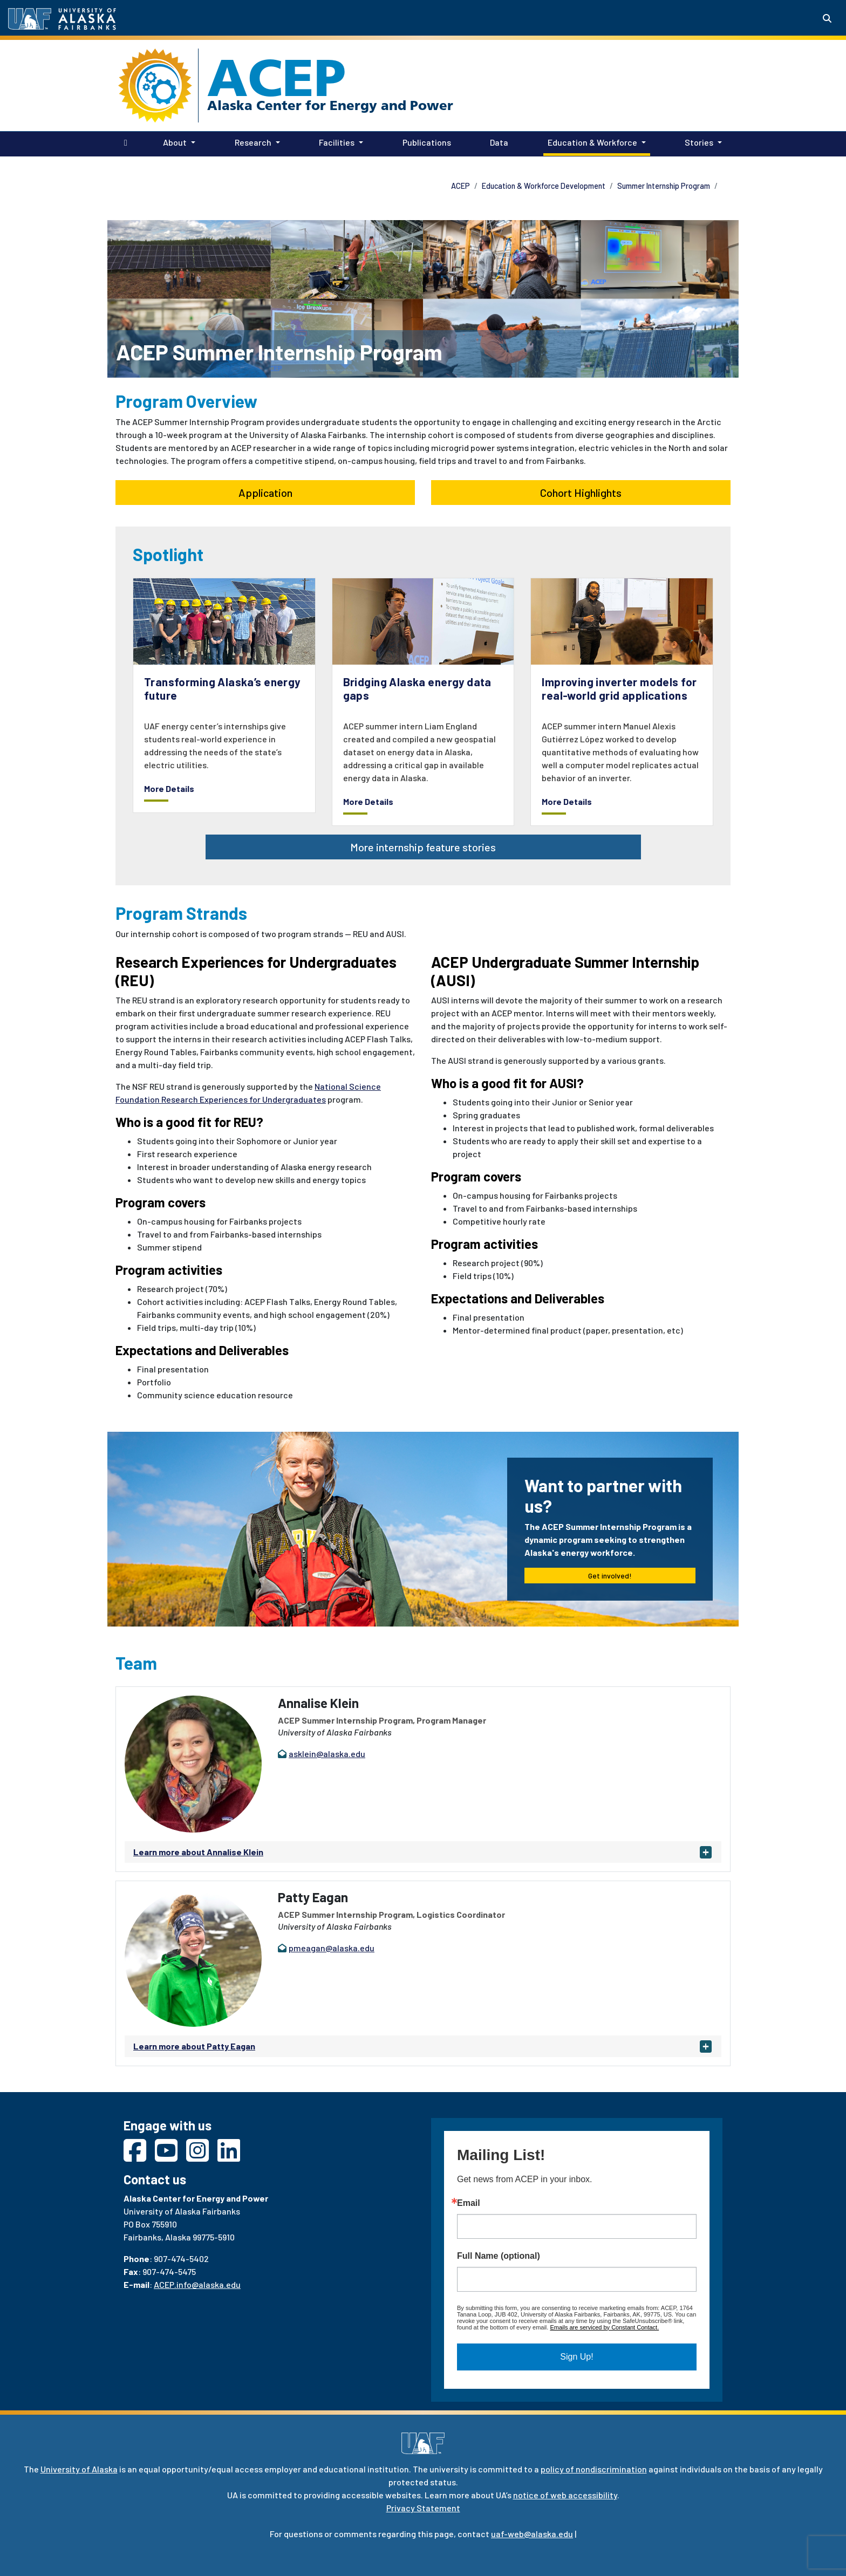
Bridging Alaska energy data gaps (417, 688)
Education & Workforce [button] (592, 142)
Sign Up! (576, 2356)
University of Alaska (79, 2469)
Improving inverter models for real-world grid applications (619, 688)
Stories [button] (699, 142)
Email (468, 2203)
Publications (424, 141)
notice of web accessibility (565, 2495)
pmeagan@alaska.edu (331, 1948)
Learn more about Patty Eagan (194, 2046)
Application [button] (265, 492)
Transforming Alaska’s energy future (222, 688)
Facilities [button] (336, 142)
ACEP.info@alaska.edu (197, 2284)
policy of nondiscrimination (594, 2469)
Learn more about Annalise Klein (198, 1852)
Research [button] (253, 142)
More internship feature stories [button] (423, 847)
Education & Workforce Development (543, 185)
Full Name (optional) (498, 2256)
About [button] (175, 142)
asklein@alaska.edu (327, 1753)
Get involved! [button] (610, 1575)
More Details (169, 788)
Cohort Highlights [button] (581, 492)
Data (497, 141)
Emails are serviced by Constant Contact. (604, 2327)
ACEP (276, 77)
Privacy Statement (423, 2508)
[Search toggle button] (827, 18)
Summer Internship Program (663, 185)
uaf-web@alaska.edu (532, 2534)
